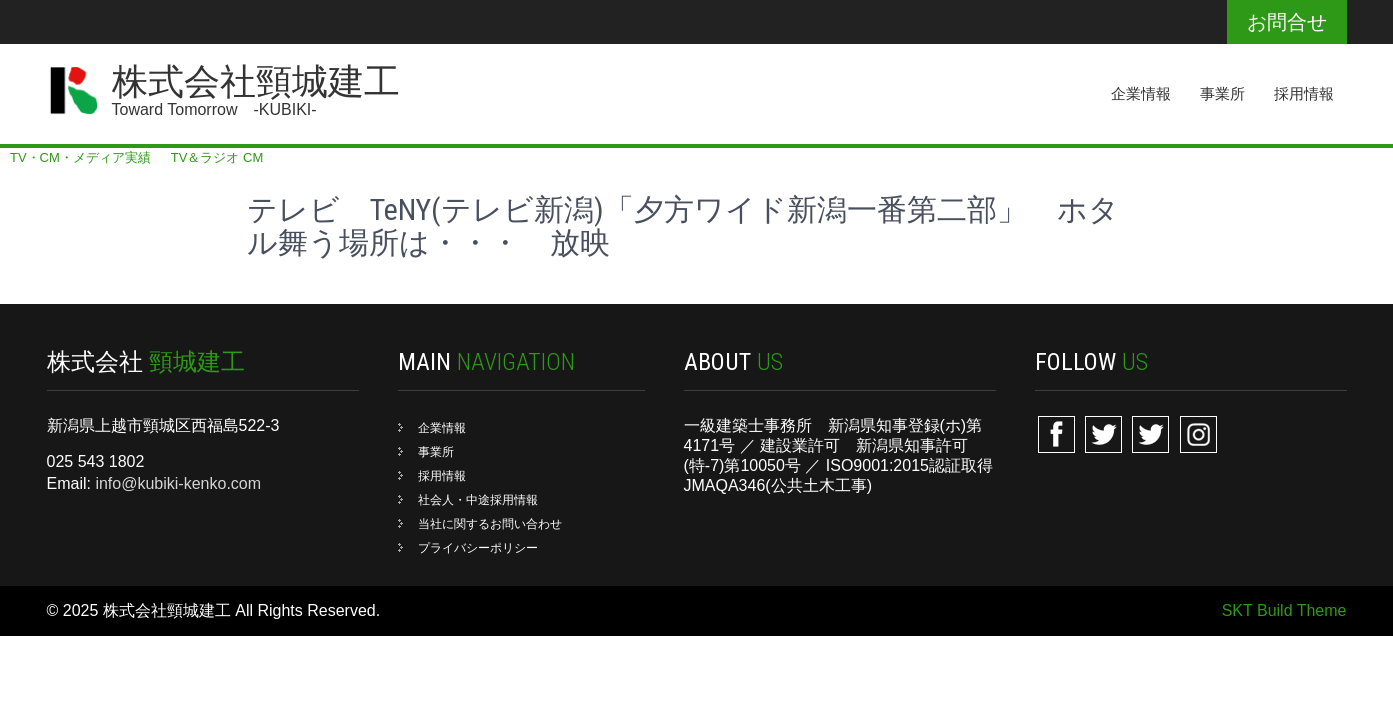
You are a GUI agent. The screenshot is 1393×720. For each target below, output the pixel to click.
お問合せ (1287, 22)
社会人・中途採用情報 (478, 500)
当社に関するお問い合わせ (490, 524)
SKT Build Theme (1284, 610)
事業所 (1222, 94)
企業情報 (1141, 94)
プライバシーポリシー (478, 548)
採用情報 (1304, 94)
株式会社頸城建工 (256, 82)
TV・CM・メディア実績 (80, 157)
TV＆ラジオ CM (217, 157)
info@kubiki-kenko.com (178, 483)
